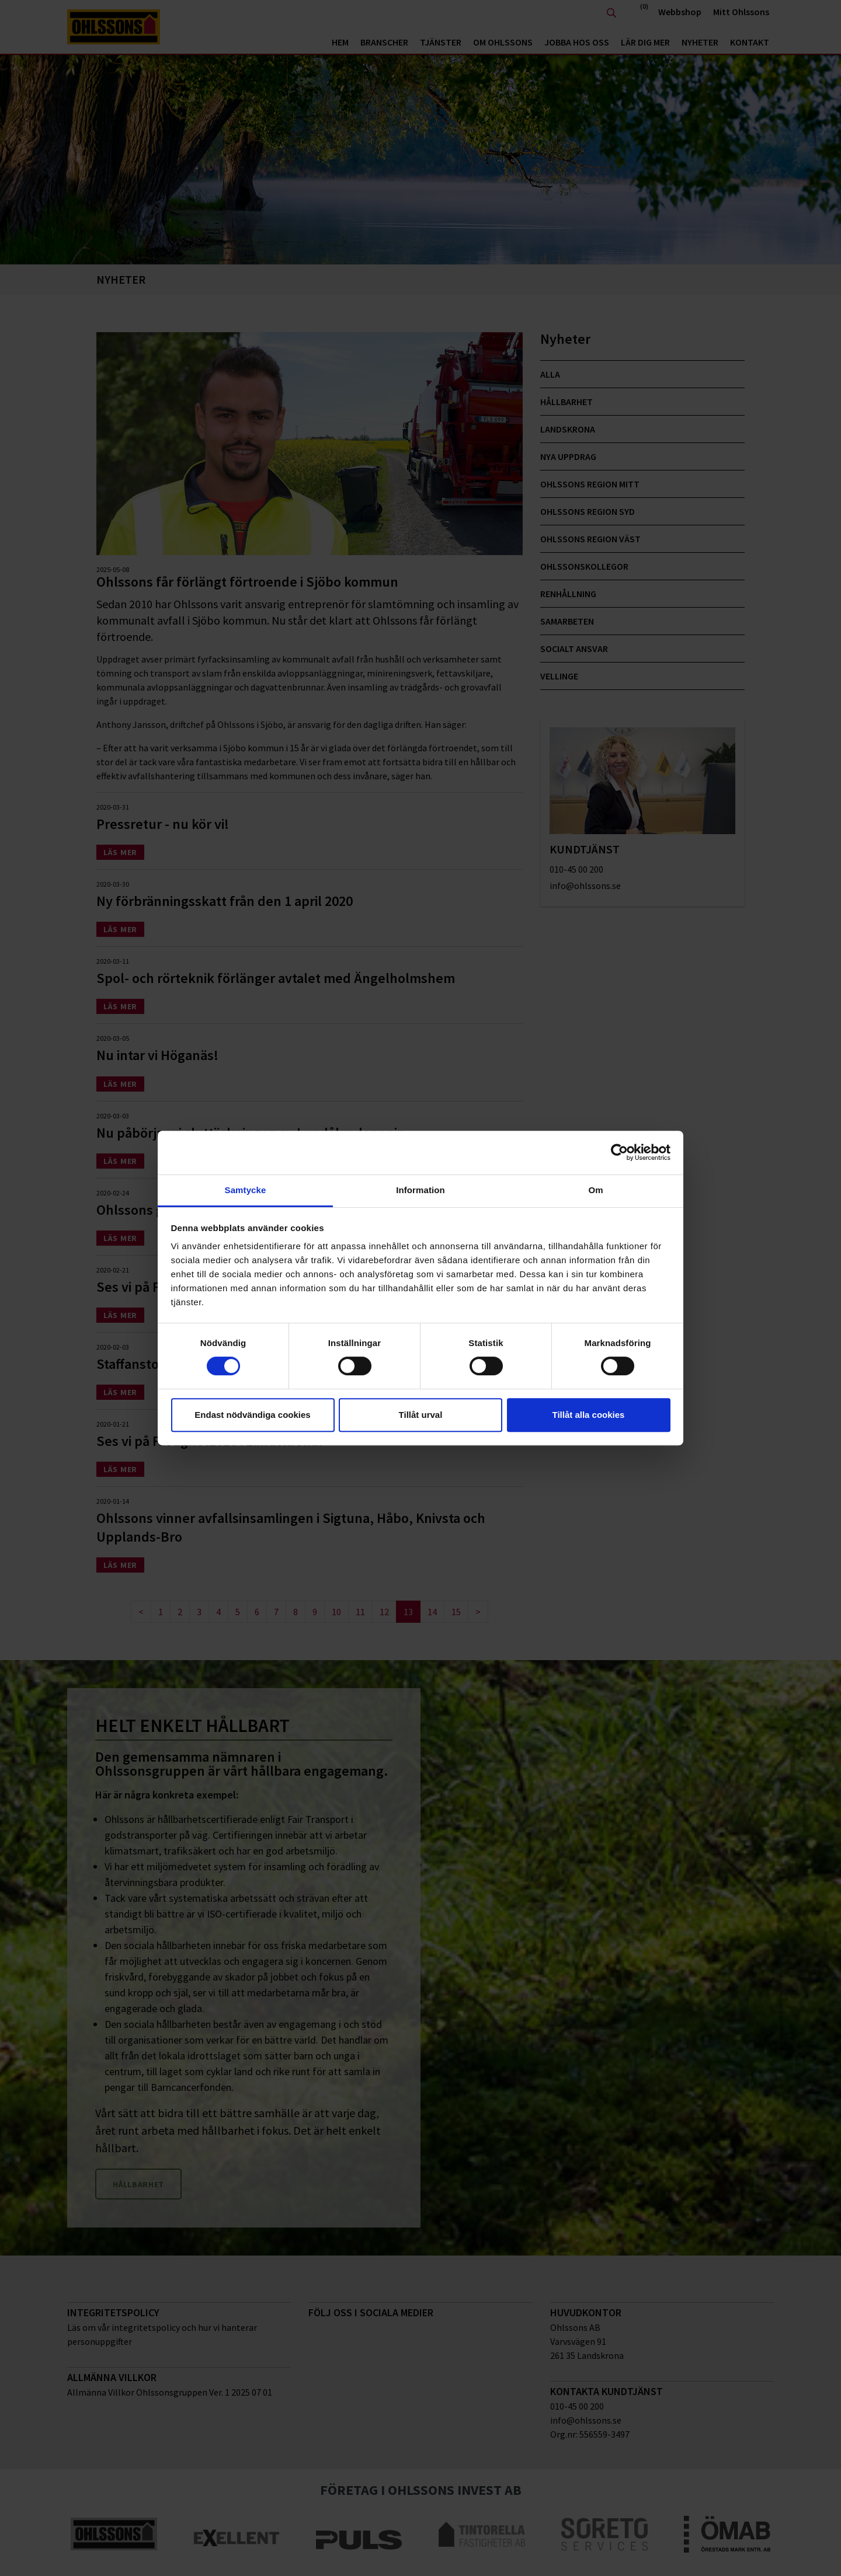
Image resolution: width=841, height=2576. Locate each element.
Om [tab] (595, 1190)
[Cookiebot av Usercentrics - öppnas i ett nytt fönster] (619, 1152)
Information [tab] (420, 1190)
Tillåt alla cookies (588, 1415)
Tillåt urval (421, 1415)
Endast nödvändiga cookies (252, 1415)
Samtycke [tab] (245, 1190)
